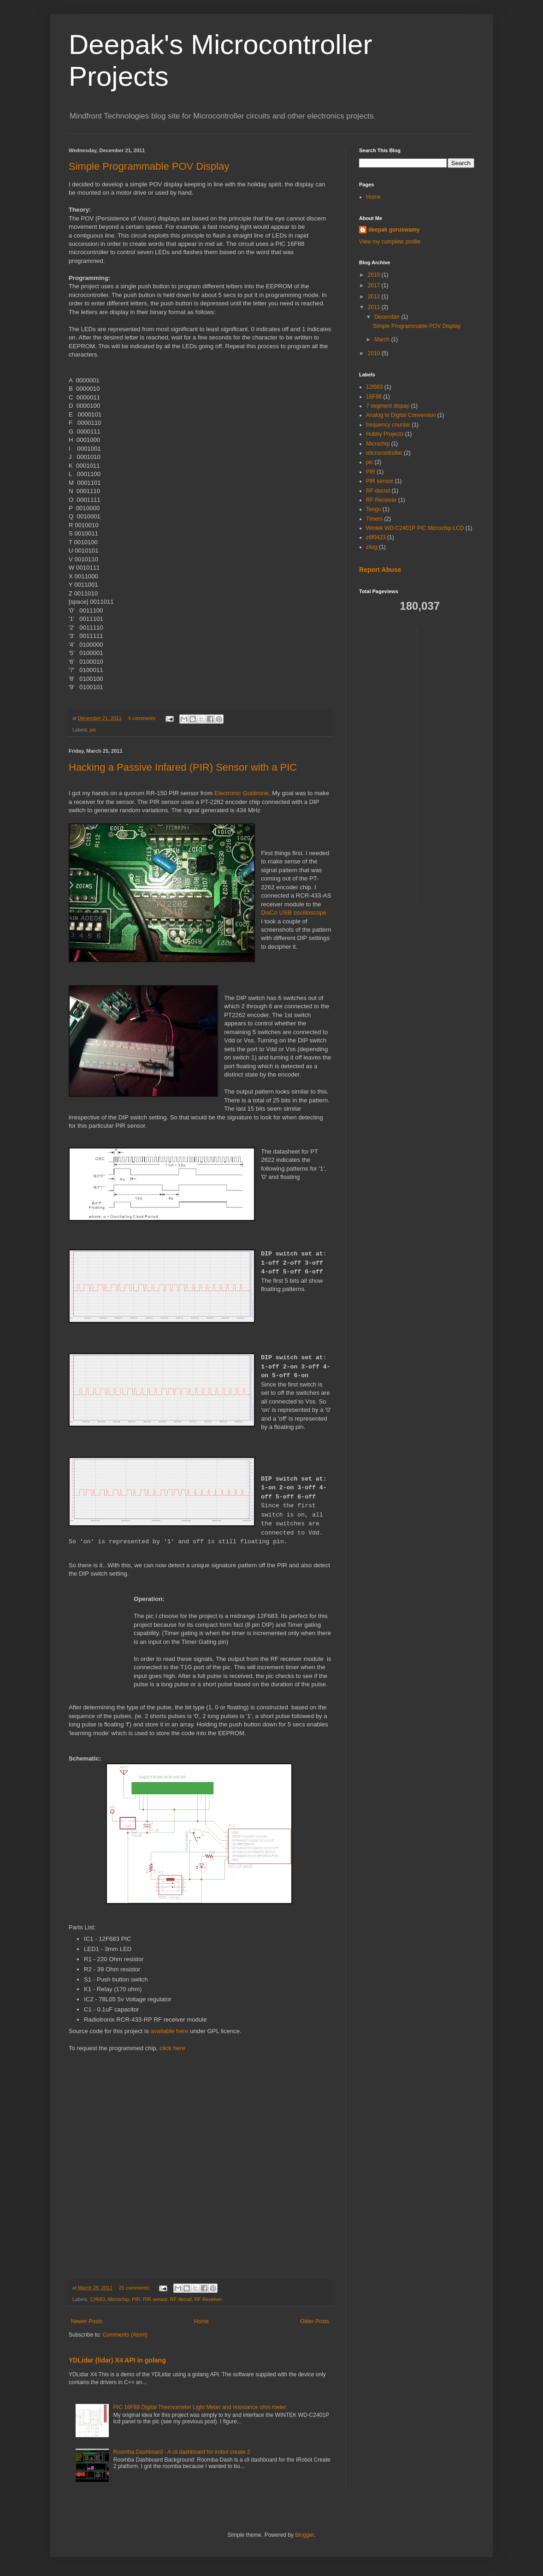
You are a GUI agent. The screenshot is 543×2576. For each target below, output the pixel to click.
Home (201, 2321)
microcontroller (384, 453)
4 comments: (143, 718)
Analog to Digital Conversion (401, 415)
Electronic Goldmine (241, 793)
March (382, 339)
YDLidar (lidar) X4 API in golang (117, 2360)
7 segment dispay (387, 406)
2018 (375, 275)
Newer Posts (86, 2321)
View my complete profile (389, 241)
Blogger (304, 2535)
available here (169, 2031)
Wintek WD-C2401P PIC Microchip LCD (415, 528)
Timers (374, 519)
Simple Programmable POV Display (149, 166)
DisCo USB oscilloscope (293, 912)
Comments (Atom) (124, 2335)
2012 (375, 296)
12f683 (97, 2299)
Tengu (373, 509)
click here (172, 2048)
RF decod (181, 2299)
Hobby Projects (384, 434)
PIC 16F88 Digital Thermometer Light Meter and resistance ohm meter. (200, 2407)
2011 (375, 307)
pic (93, 729)
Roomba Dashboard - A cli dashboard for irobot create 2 (181, 2452)
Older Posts (314, 2321)
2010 (375, 353)
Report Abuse (380, 569)
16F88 (374, 396)
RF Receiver (208, 2299)
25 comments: (135, 2287)
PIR (136, 2299)
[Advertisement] (461, 765)
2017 (375, 285)
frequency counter (388, 425)
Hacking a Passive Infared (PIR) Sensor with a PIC (183, 767)
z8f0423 (376, 537)
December (387, 317)
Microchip (118, 2299)
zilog (372, 547)
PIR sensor (155, 2299)
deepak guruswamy (393, 229)
